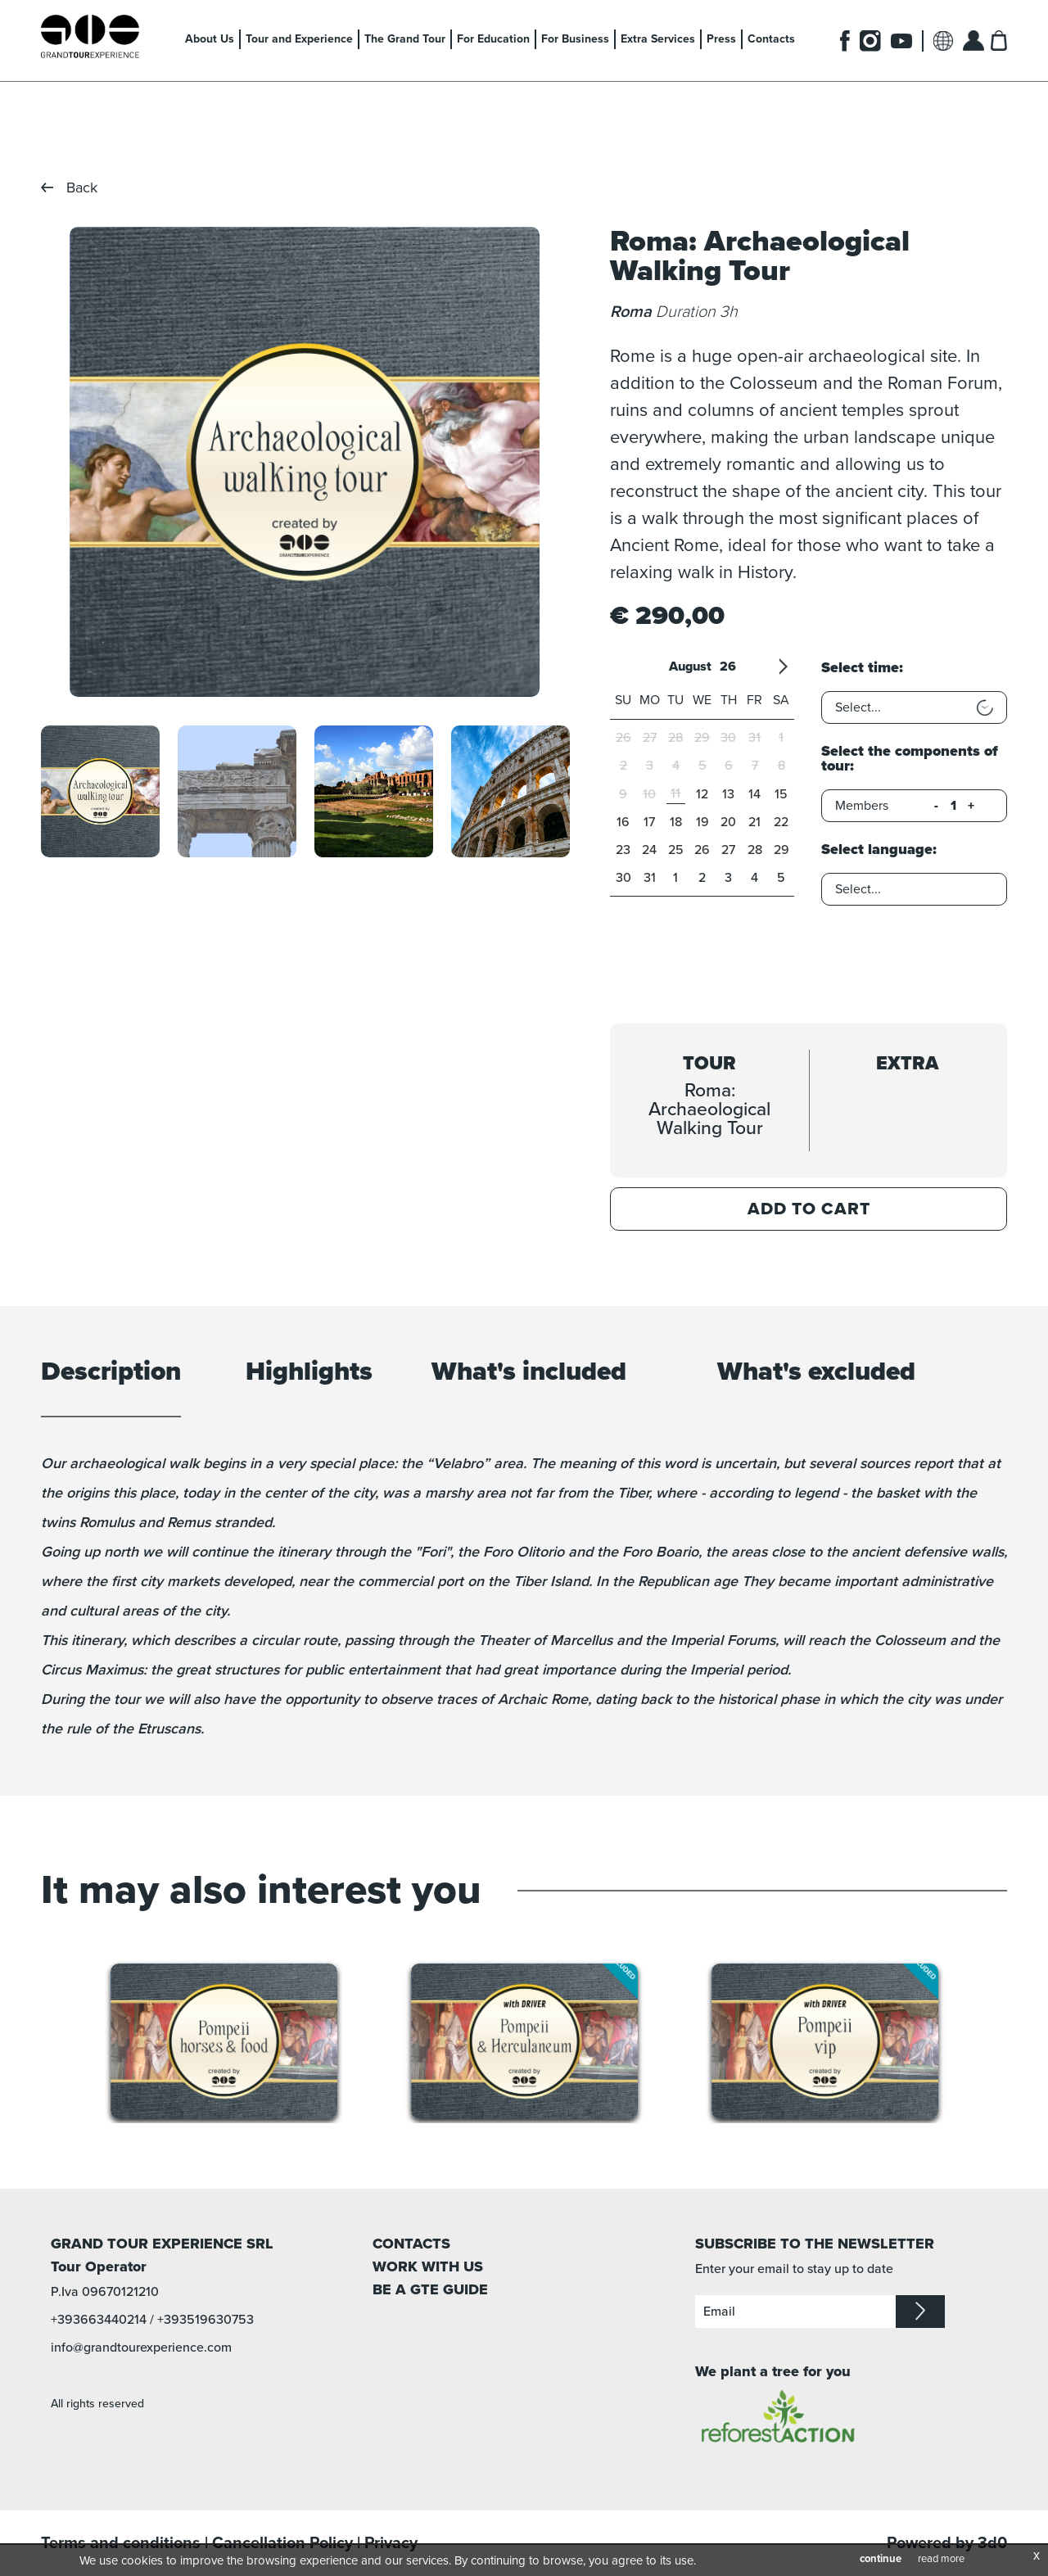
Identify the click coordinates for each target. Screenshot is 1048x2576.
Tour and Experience (299, 39)
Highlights (309, 1372)
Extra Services (658, 39)
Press (721, 39)
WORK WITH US (428, 2266)
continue (880, 2558)
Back (81, 188)
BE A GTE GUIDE (430, 2289)
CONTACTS (411, 2244)
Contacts (771, 39)
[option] (304, 462)
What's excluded (816, 1372)
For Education (493, 39)
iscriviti (920, 2311)
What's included (528, 1372)
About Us (209, 39)
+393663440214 (99, 2320)
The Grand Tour (404, 39)
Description (111, 1372)
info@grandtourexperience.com (141, 2347)
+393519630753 (205, 2320)
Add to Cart (809, 1209)
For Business (575, 39)
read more (941, 2558)
